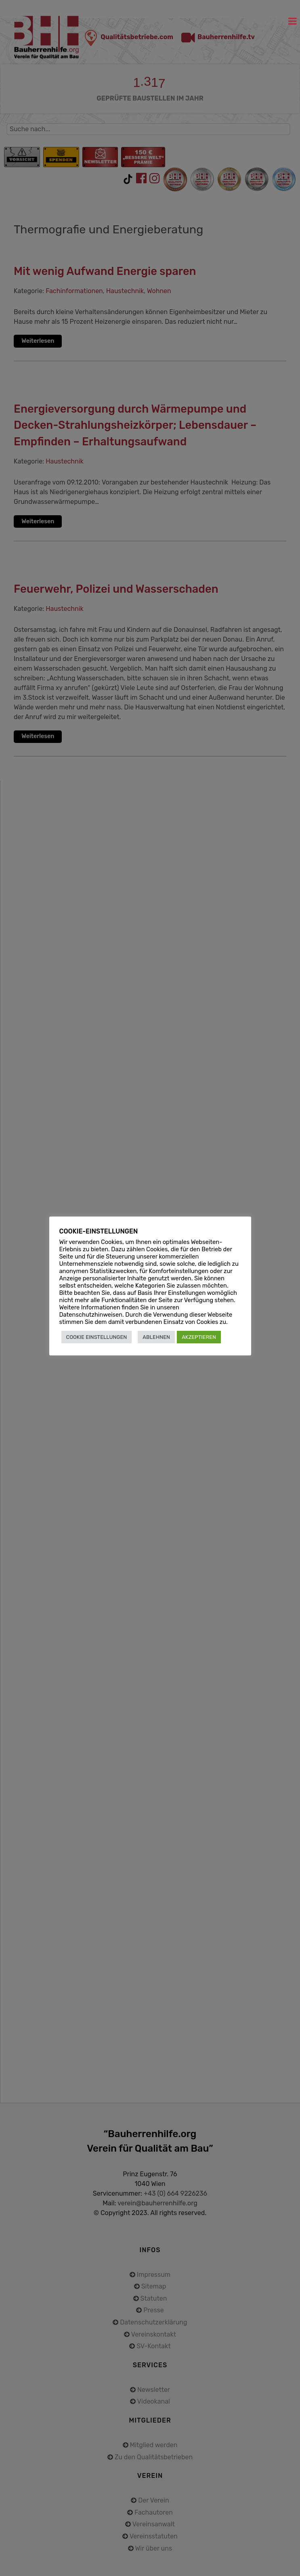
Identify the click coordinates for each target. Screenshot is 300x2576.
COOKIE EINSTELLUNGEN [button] (96, 1337)
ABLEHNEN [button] (156, 1337)
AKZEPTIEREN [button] (199, 1337)
